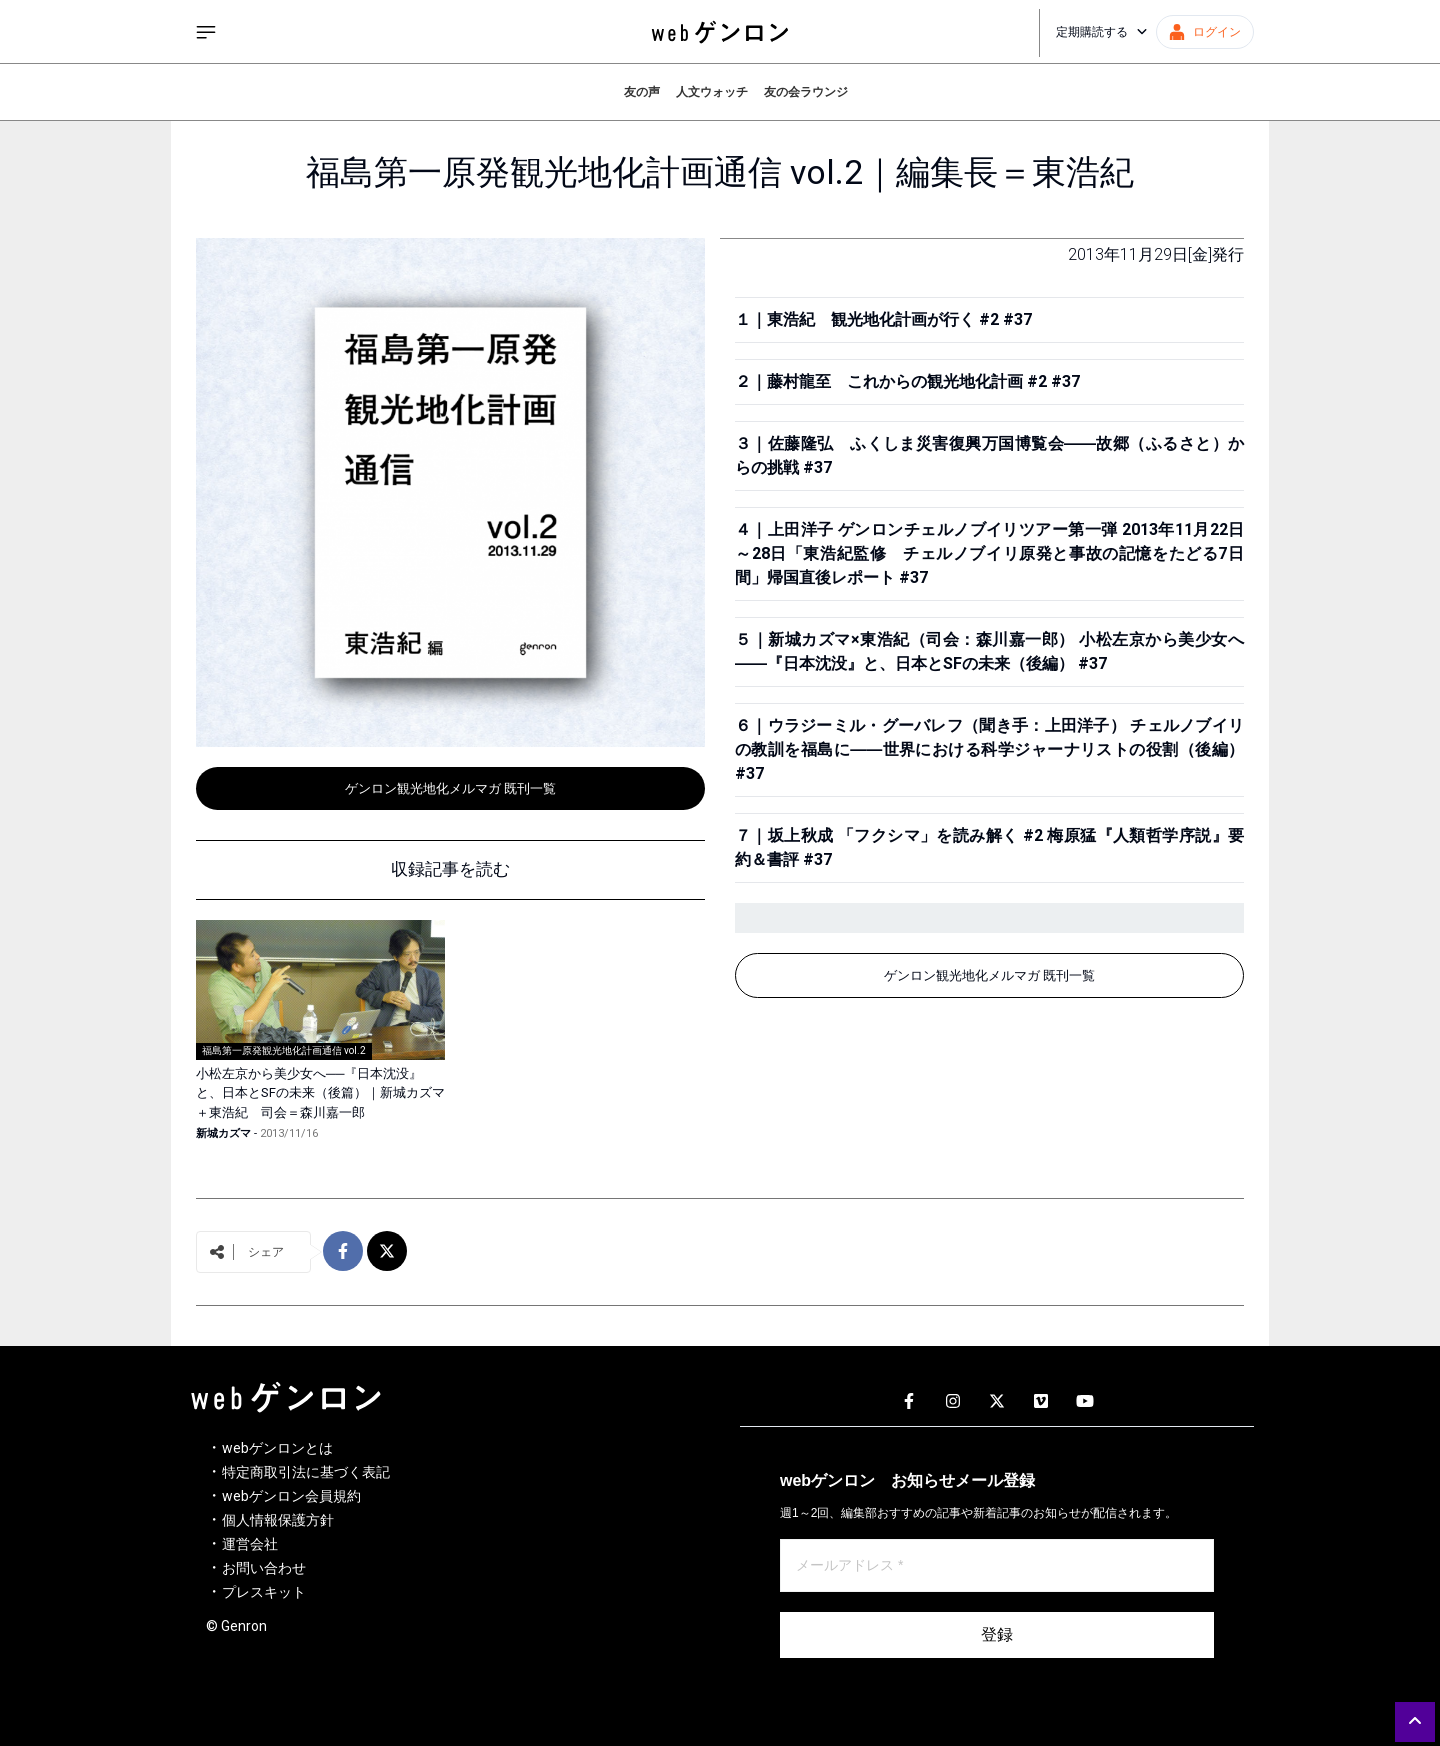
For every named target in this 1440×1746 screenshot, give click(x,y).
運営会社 (250, 1544)
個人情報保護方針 (278, 1520)
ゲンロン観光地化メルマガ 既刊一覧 (450, 788)
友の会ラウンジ (806, 92)
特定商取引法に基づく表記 (306, 1472)
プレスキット (264, 1592)
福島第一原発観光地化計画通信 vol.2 (284, 1050)
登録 (997, 1634)
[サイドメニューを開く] (206, 32)
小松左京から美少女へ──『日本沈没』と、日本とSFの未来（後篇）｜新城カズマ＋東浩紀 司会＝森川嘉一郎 (320, 1093)
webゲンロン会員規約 (291, 1496)
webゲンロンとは (277, 1448)
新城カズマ (223, 1133)
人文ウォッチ (712, 92)
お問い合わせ (264, 1568)
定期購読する (1102, 32)
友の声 (642, 92)
